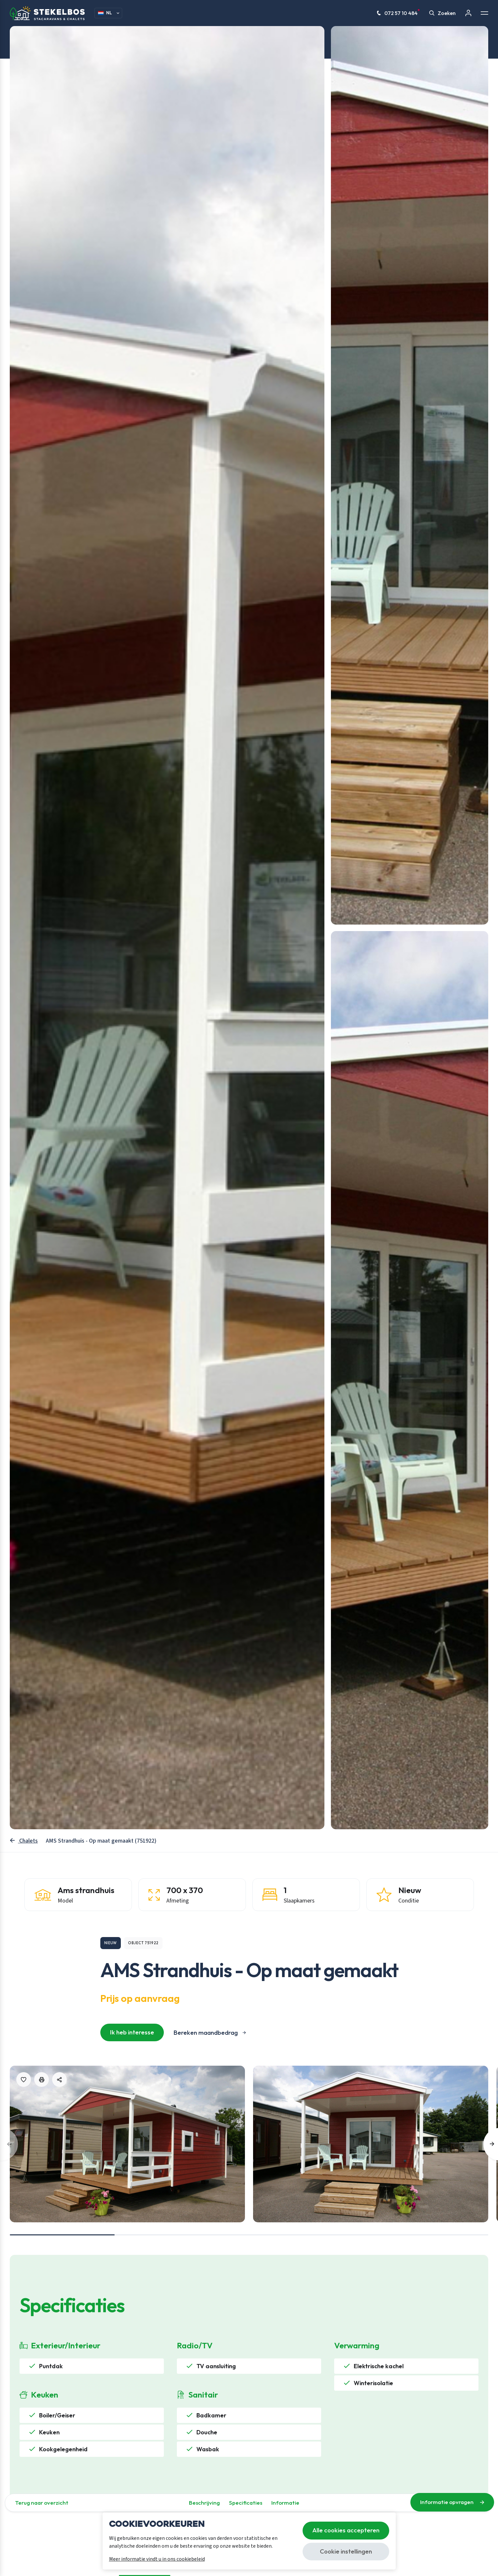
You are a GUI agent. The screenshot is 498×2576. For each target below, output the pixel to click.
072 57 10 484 (398, 13)
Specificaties (245, 2502)
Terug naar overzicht (41, 2502)
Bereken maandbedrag (206, 2032)
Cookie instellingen (346, 2551)
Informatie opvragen (452, 2501)
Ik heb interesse (132, 2032)
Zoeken (442, 13)
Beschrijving (204, 2502)
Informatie (285, 2502)
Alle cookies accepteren (345, 2530)
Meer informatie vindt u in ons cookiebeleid (157, 2559)
